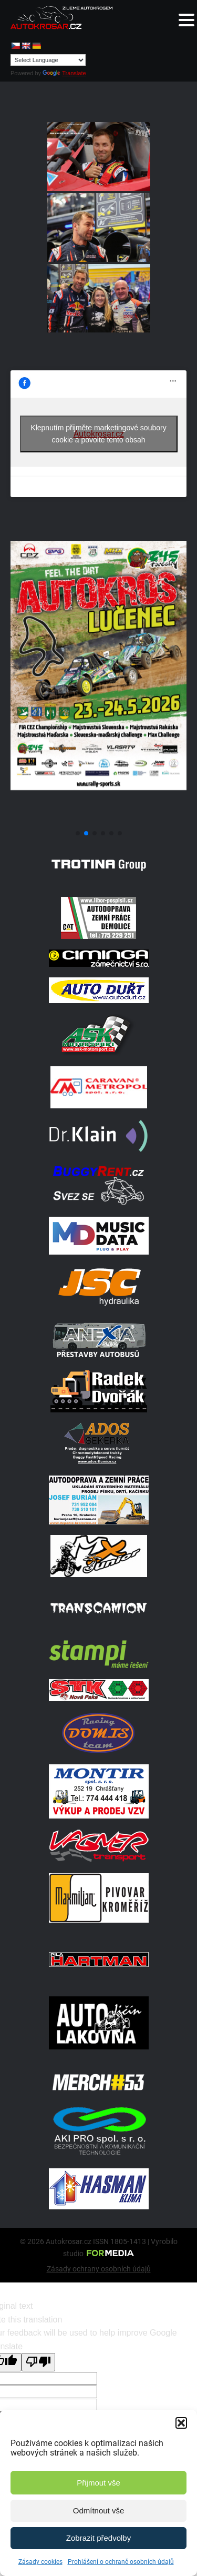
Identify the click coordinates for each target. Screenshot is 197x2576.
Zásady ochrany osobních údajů (99, 2269)
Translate (64, 73)
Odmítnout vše (99, 2510)
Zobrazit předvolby (98, 2537)
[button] (181, 2423)
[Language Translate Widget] (48, 60)
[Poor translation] (38, 2362)
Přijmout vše (98, 2482)
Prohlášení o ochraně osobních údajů (121, 2561)
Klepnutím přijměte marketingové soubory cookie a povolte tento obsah (98, 433)
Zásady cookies (40, 2561)
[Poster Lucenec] (98, 820)
